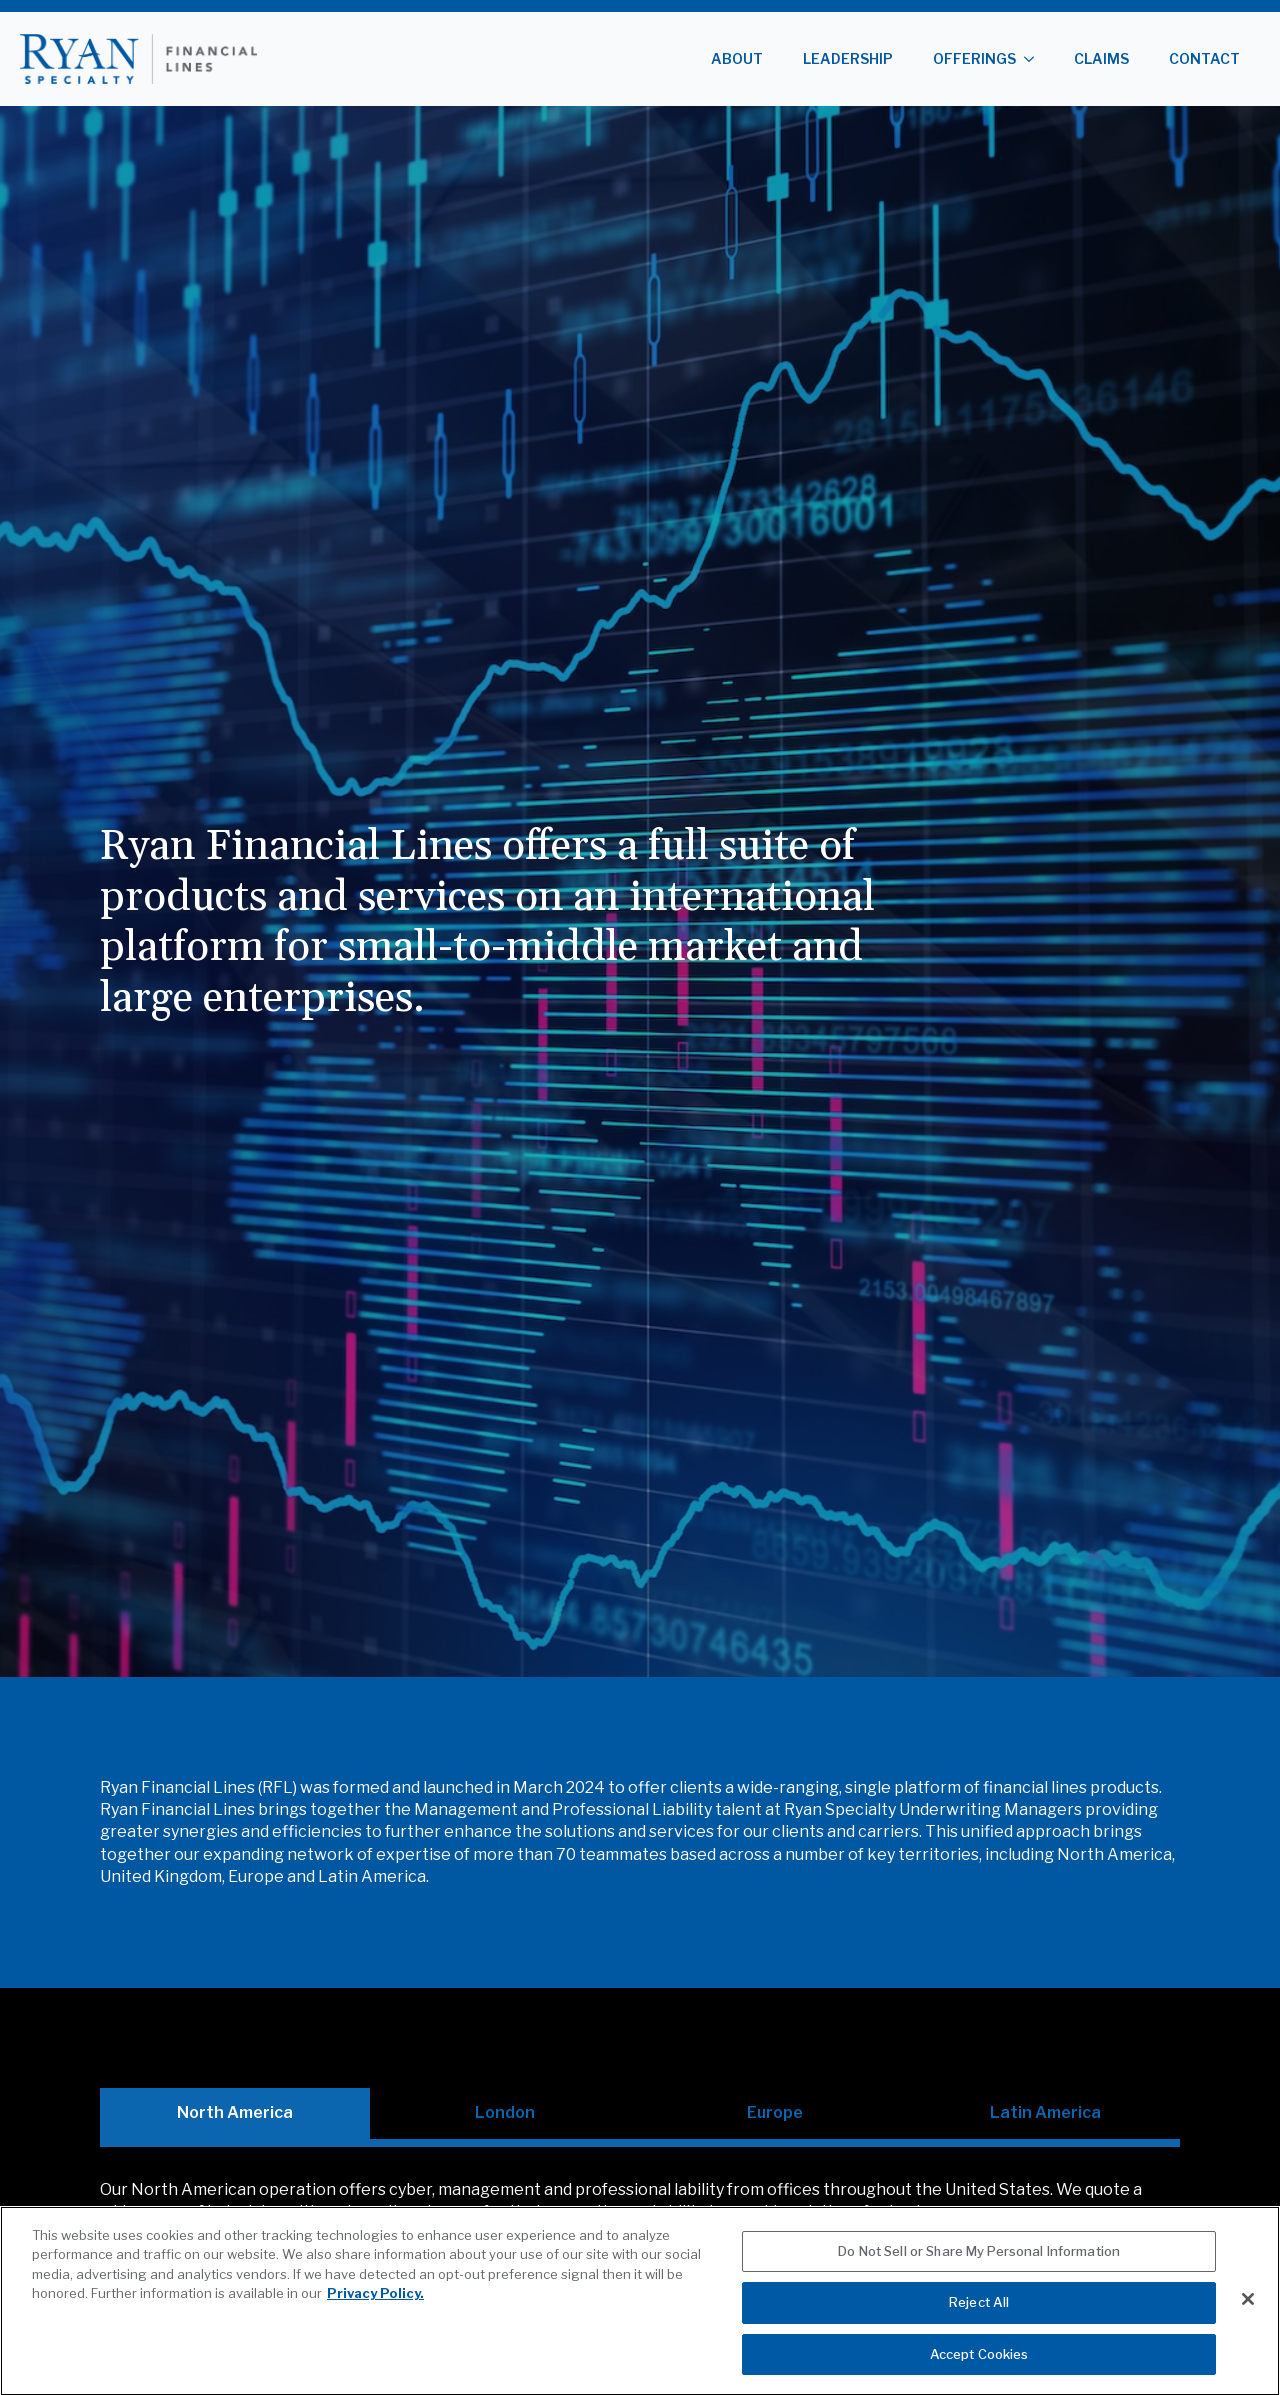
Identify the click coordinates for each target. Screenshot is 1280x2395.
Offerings (974, 58)
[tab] (235, 2113)
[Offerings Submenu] (1035, 59)
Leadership (848, 58)
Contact (1204, 58)
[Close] (1248, 2323)
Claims (1101, 58)
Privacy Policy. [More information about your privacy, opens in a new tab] (375, 2317)
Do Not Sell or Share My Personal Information (979, 2275)
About (737, 58)
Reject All (979, 2326)
